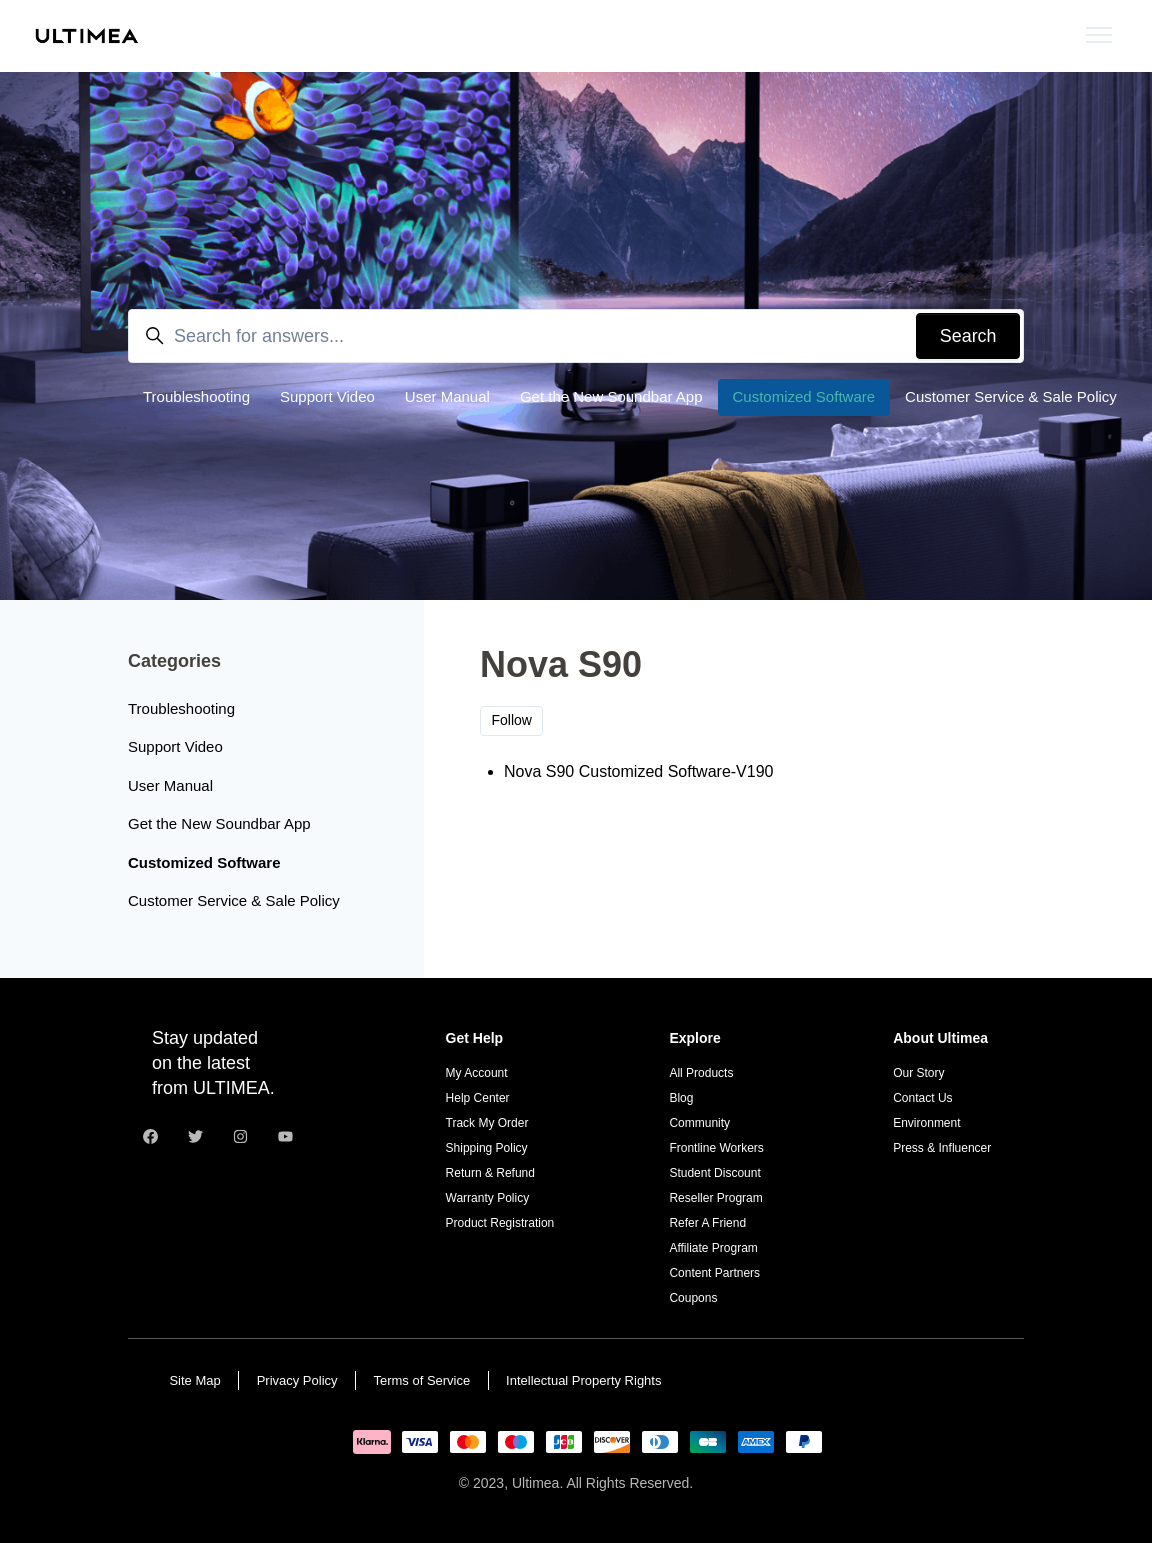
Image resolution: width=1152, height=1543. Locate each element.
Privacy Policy (297, 1380)
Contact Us (922, 1098)
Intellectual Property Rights (583, 1380)
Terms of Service (421, 1380)
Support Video (327, 396)
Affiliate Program (713, 1248)
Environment (926, 1123)
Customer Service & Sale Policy (1011, 396)
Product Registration (500, 1223)
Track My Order (487, 1123)
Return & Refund (490, 1173)
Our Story (918, 1073)
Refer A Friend (707, 1223)
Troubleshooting (196, 396)
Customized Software (804, 396)
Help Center (478, 1098)
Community (699, 1123)
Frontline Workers (716, 1148)
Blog (681, 1098)
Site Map (194, 1380)
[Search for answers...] (576, 335)
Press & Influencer (942, 1148)
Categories (174, 661)
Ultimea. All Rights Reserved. (602, 1483)
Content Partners (714, 1273)
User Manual (447, 396)
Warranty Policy (488, 1198)
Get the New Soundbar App (611, 396)
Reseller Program (715, 1198)
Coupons (693, 1298)
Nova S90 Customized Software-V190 (638, 771)
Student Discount (714, 1173)
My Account (477, 1073)
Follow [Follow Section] (512, 720)
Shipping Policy (487, 1148)
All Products (701, 1073)
